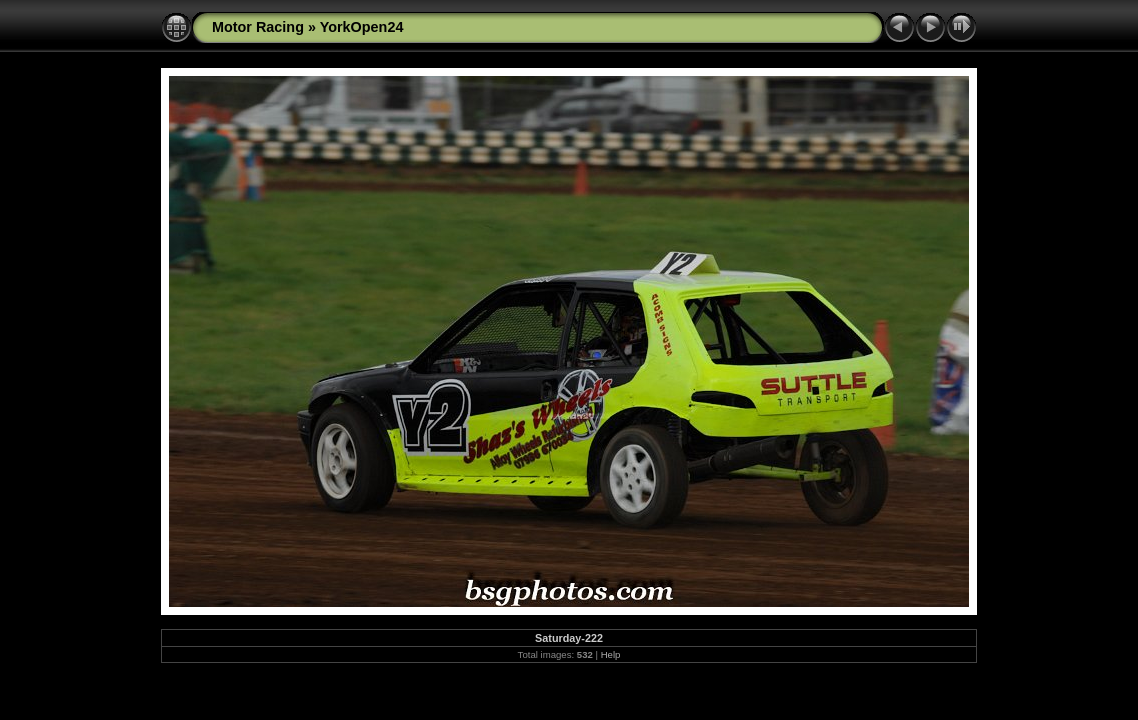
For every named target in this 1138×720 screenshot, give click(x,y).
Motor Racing (258, 27)
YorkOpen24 (362, 27)
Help (611, 654)
